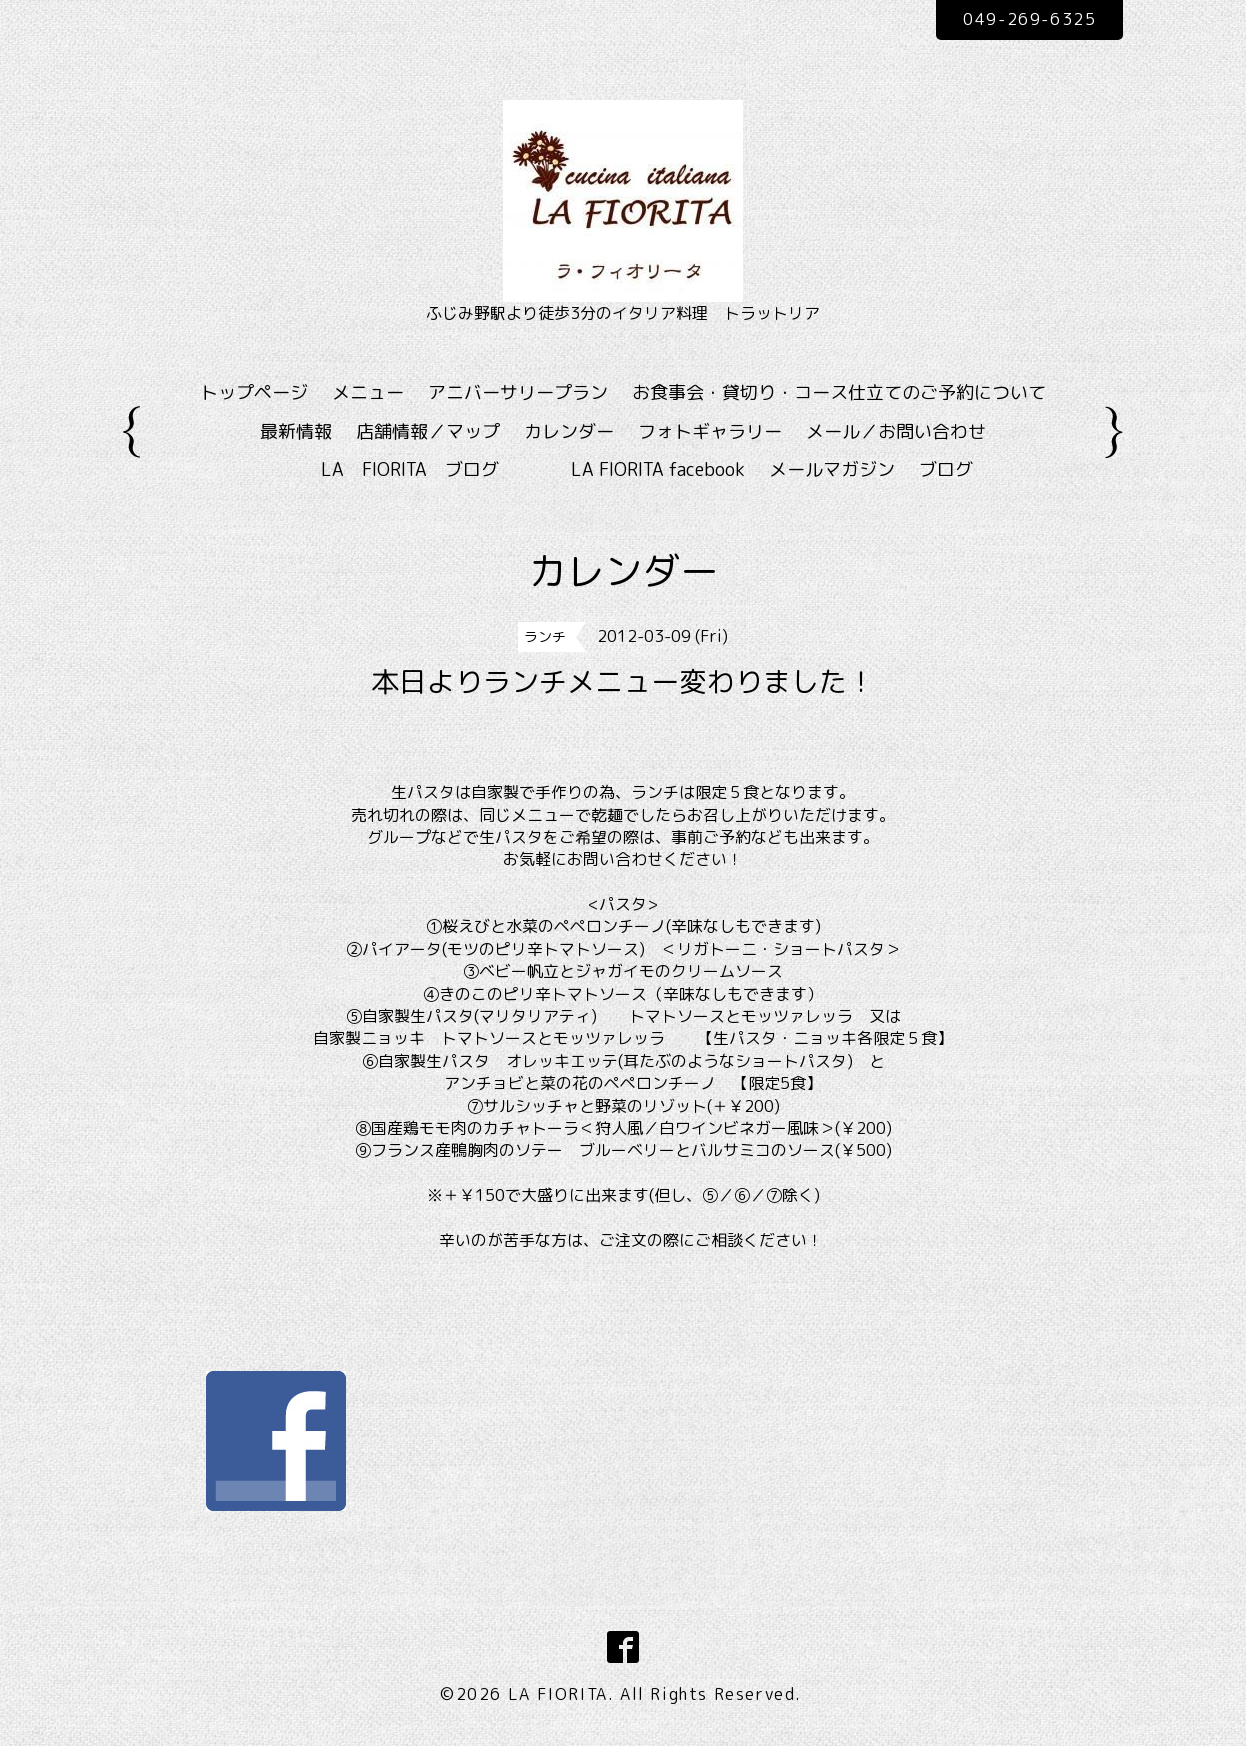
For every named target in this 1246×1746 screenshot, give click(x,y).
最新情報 (296, 431)
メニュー (368, 392)
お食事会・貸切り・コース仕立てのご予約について (839, 392)
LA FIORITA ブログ (439, 469)
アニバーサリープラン (518, 392)
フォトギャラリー (710, 431)
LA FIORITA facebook (658, 469)
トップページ (254, 392)
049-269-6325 (1029, 19)
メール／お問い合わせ (896, 431)
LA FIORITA (558, 1694)
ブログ (946, 469)
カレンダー (569, 431)
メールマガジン (832, 469)
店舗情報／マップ (428, 431)
